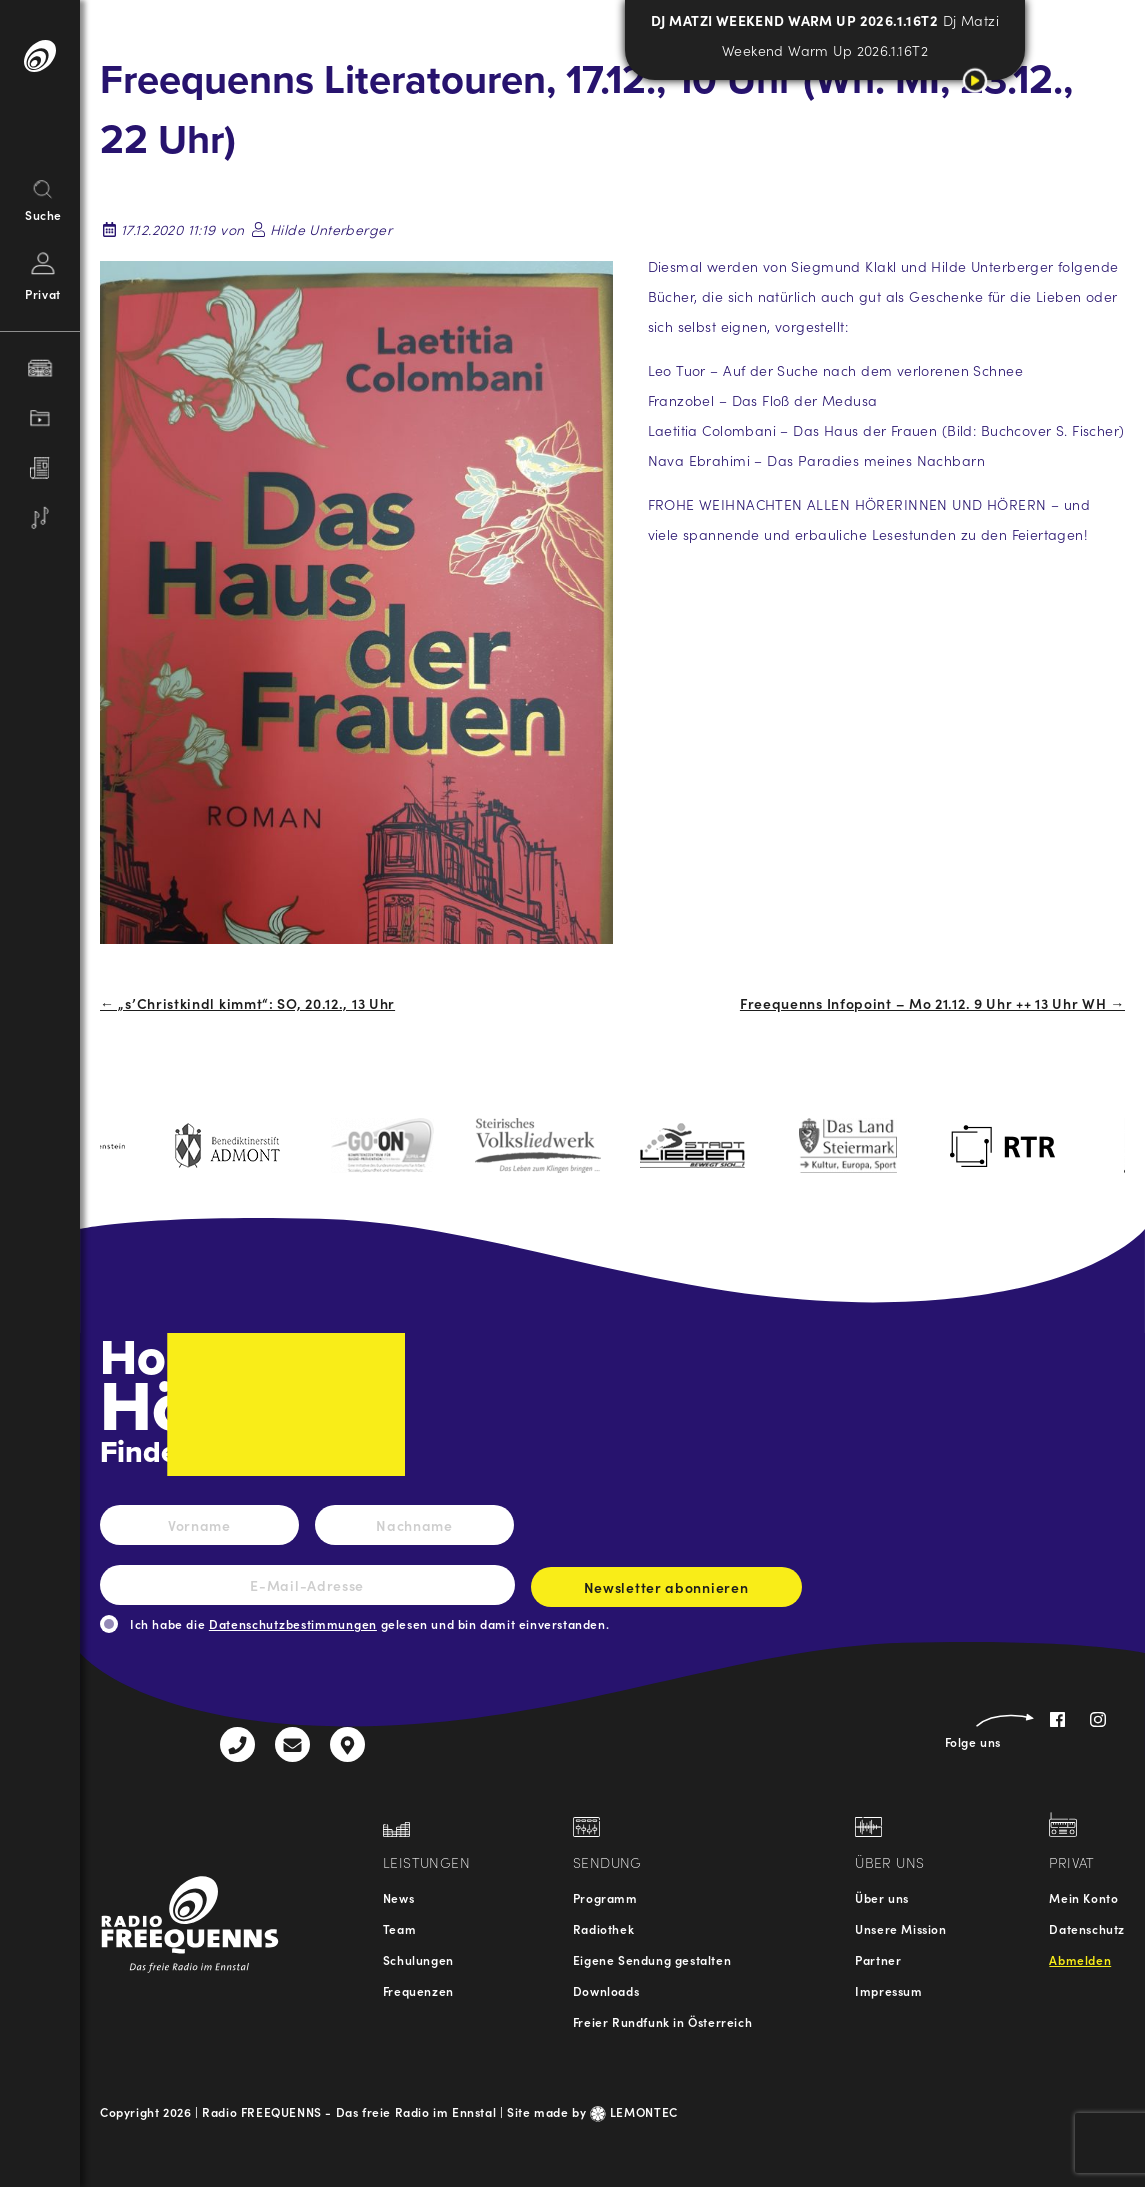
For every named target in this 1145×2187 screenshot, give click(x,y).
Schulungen (418, 1959)
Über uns (882, 1897)
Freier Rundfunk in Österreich (662, 2021)
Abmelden (1080, 1959)
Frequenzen (418, 1990)
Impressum (888, 1990)
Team (399, 1928)
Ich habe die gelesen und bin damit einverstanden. (369, 1623)
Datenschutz (1087, 1928)
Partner (878, 1959)
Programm (605, 1897)
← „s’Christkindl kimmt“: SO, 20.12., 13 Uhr (247, 1003)
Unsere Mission (900, 1928)
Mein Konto (1083, 1897)
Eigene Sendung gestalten (652, 1959)
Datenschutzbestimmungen (293, 1623)
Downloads (606, 1990)
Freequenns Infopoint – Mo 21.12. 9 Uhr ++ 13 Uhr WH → (932, 1003)
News (398, 1897)
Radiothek (603, 1928)
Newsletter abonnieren (666, 1592)
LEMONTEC (634, 2111)
